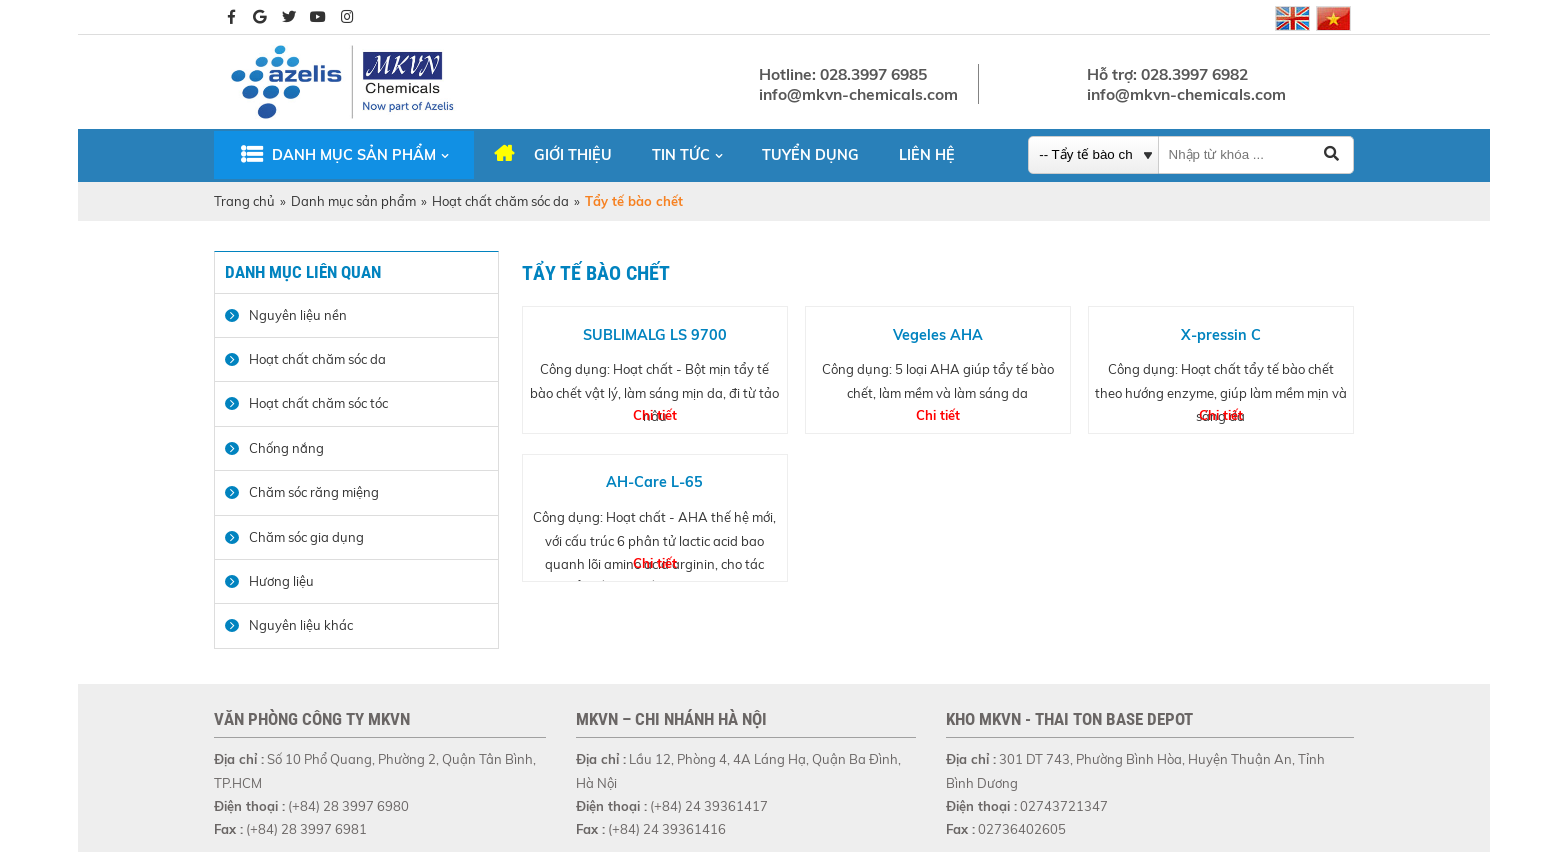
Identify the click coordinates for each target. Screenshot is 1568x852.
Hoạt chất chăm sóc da (500, 201)
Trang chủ (244, 201)
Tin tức (681, 155)
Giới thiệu (573, 155)
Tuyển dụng (810, 155)
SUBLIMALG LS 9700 (655, 335)
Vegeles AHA (938, 335)
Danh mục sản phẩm (354, 155)
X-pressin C (1221, 335)
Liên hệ (927, 155)
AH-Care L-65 (654, 482)
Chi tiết (655, 415)
